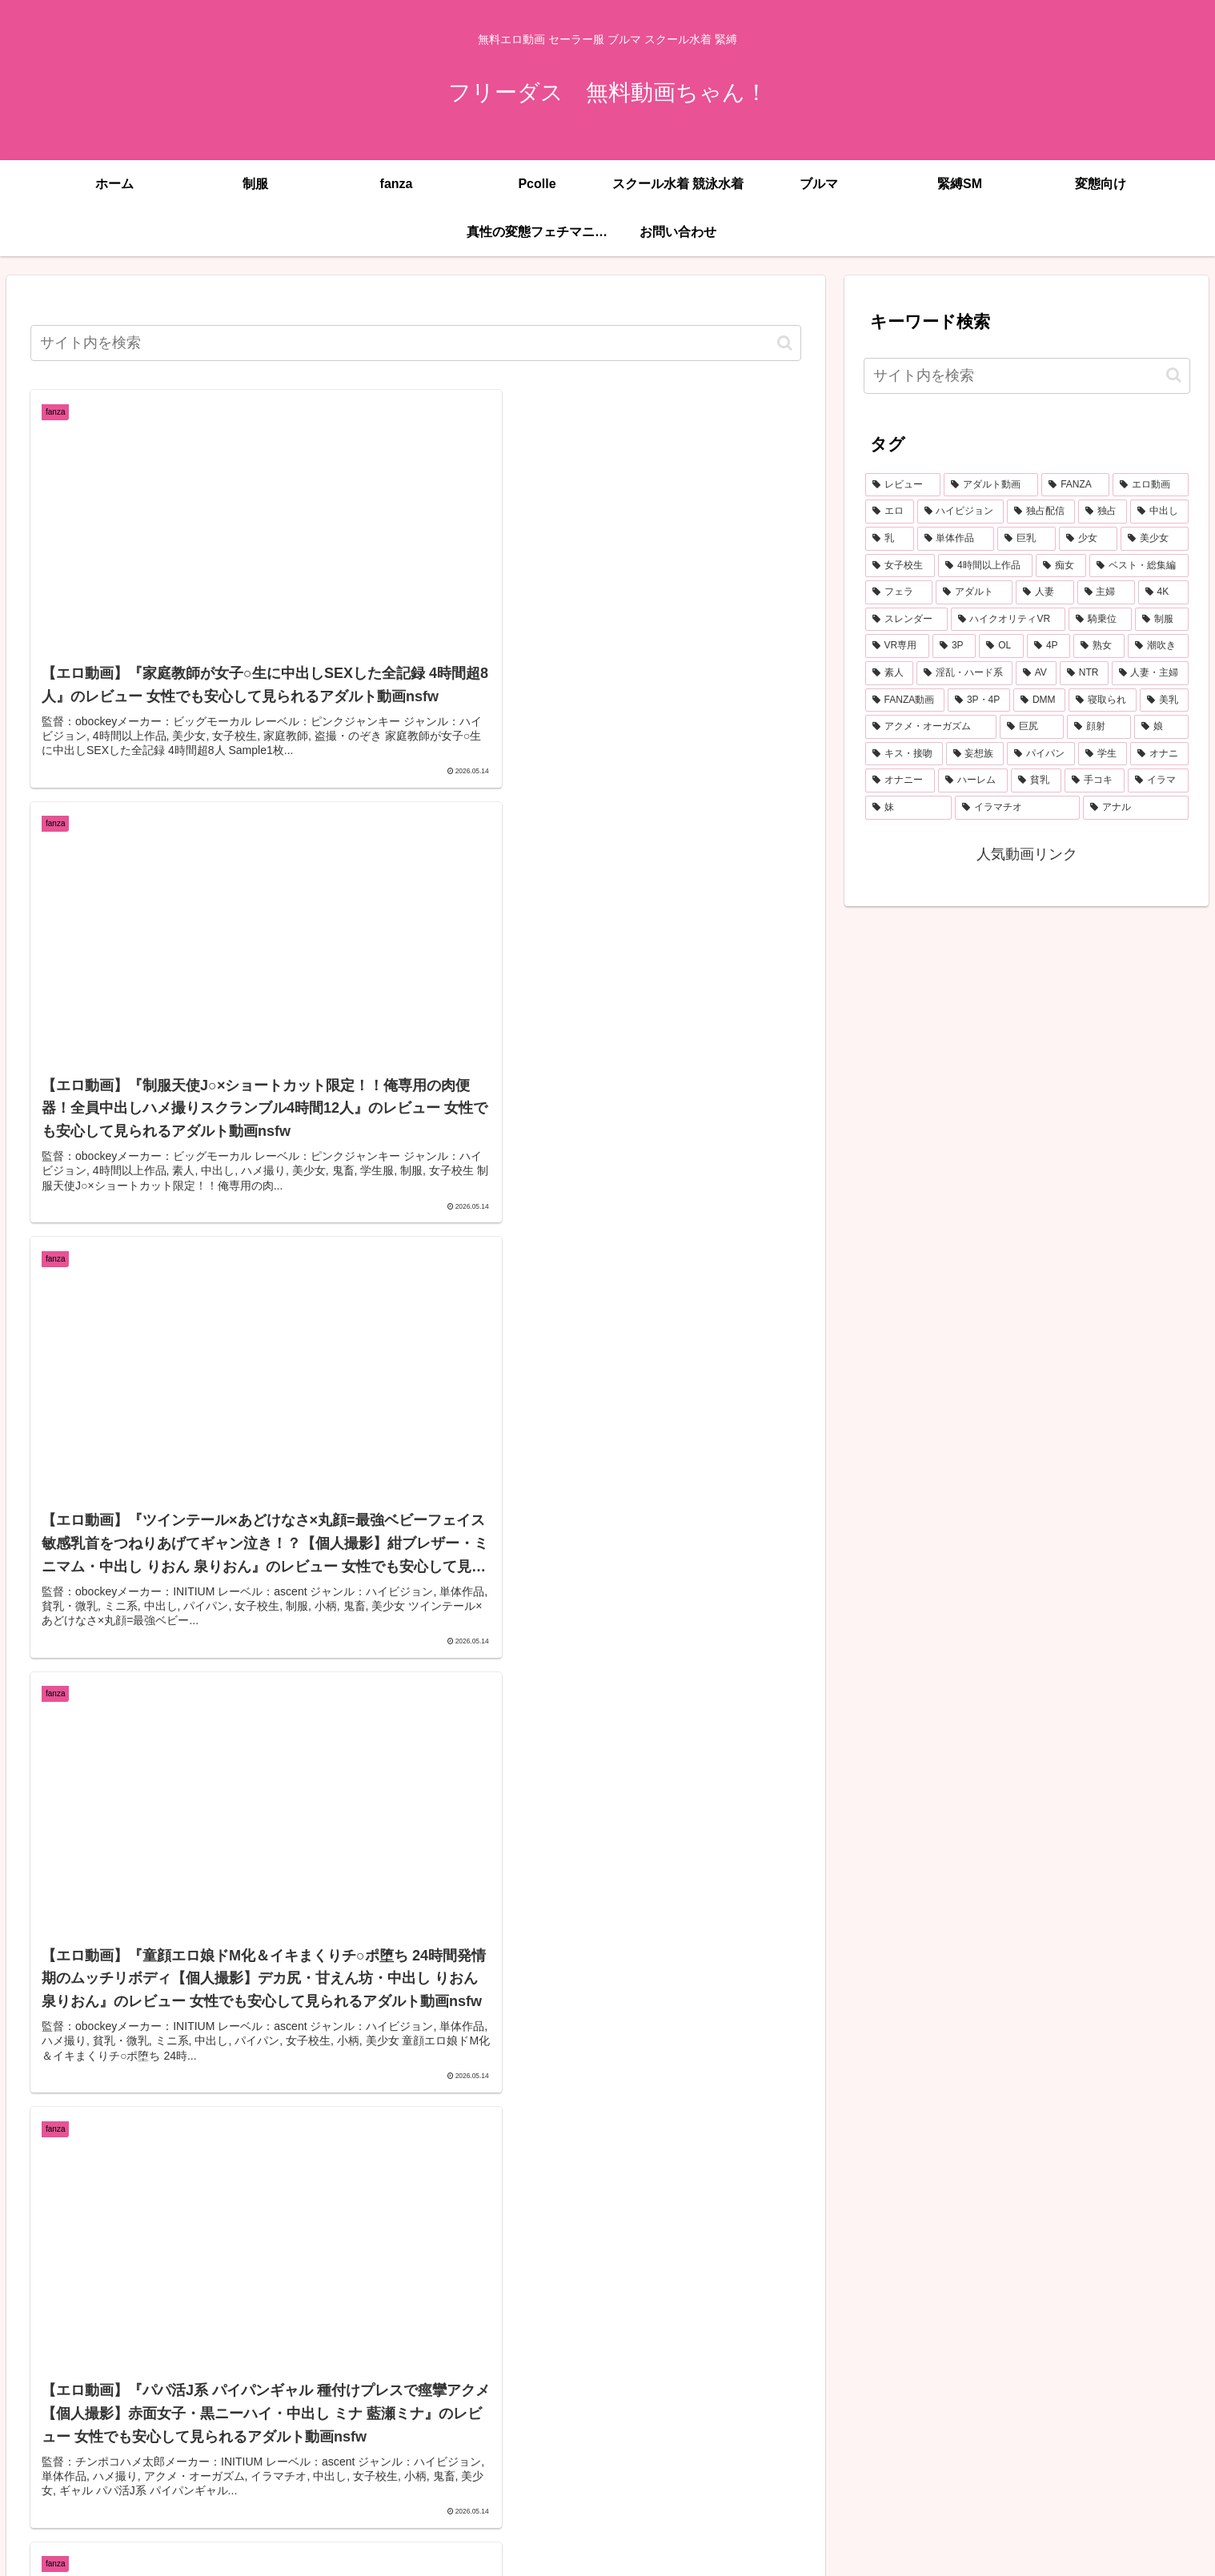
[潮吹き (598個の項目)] (1158, 646)
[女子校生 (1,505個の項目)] (900, 566)
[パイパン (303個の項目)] (1041, 754)
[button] (785, 343)
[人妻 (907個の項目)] (1044, 592)
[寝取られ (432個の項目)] (1103, 700)
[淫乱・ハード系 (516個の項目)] (964, 673)
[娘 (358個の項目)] (1161, 727)
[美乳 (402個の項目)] (1164, 700)
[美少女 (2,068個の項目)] (1155, 539)
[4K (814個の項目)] (1163, 592)
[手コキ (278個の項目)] (1095, 780)
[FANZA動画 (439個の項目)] (904, 700)
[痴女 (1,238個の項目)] (1061, 566)
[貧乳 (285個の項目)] (1036, 780)
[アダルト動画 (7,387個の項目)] (991, 485)
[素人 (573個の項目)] (889, 673)
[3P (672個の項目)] (954, 646)
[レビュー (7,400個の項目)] (902, 485)
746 (545, 2508)
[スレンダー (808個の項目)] (906, 620)
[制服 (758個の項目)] (1162, 620)
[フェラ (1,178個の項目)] (898, 592)
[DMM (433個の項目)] (1039, 700)
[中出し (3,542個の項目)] (1159, 512)
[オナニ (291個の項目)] (1159, 754)
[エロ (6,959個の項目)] (889, 512)
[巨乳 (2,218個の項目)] (1026, 539)
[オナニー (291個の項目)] (900, 780)
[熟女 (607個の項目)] (1099, 646)
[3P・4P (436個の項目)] (979, 700)
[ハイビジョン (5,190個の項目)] (960, 512)
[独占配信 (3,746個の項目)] (1041, 512)
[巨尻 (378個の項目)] (1032, 727)
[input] (415, 343)
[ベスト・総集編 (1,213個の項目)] (1138, 566)
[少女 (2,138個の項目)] (1088, 539)
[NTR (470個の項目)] (1084, 673)
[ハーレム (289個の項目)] (973, 780)
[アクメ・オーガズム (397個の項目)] (930, 727)
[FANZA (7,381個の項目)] (1075, 485)
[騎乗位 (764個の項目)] (1100, 620)
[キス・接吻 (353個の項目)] (904, 754)
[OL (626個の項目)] (1001, 646)
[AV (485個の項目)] (1036, 673)
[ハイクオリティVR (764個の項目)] (1008, 620)
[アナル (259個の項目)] (1136, 808)
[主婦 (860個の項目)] (1106, 592)
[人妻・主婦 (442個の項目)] (1150, 673)
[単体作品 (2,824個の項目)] (956, 539)
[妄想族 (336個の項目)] (975, 754)
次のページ (416, 2446)
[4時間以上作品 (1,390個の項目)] (985, 566)
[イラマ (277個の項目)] (1158, 780)
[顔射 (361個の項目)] (1099, 727)
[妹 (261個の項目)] (908, 808)
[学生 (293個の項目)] (1102, 754)
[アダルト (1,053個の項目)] (974, 592)
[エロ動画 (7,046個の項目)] (1150, 485)
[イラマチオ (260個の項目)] (1017, 808)
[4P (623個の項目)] (1048, 646)
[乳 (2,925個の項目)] (889, 539)
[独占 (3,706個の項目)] (1102, 512)
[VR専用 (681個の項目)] (897, 646)
